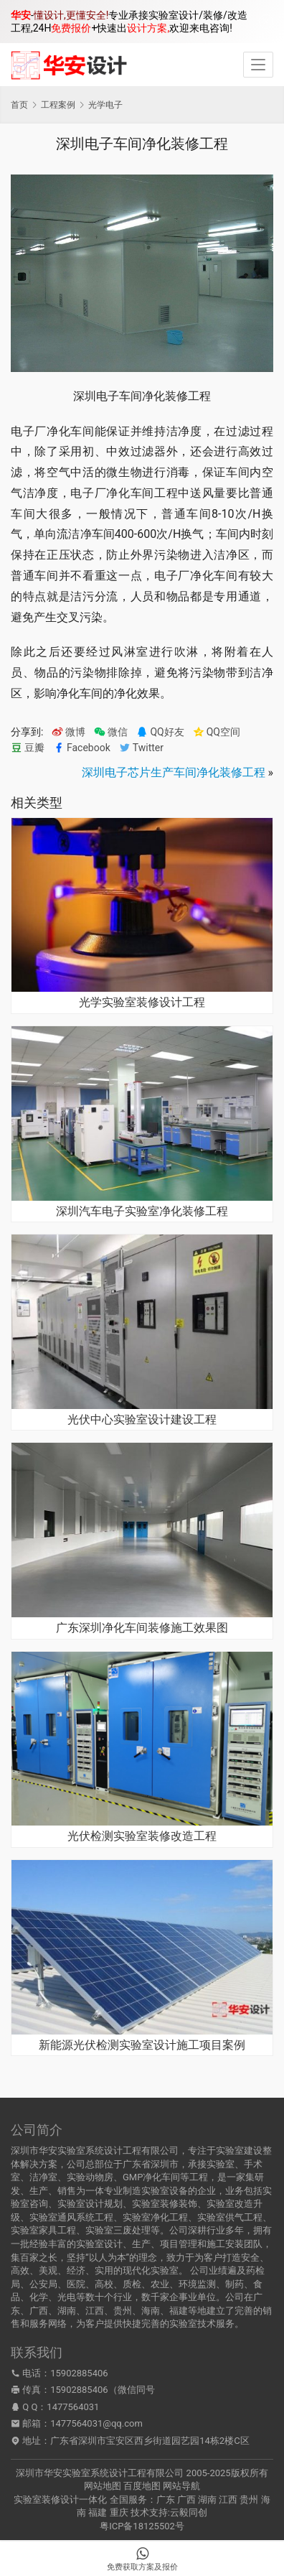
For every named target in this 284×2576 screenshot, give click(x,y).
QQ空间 (216, 732)
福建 (97, 2512)
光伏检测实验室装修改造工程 (142, 1836)
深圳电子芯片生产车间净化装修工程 (173, 772)
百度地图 (142, 2485)
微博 (68, 732)
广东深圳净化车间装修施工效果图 (142, 1628)
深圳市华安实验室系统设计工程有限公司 (100, 2473)
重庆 (119, 2512)
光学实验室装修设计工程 (142, 1002)
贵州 (249, 2499)
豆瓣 (27, 748)
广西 (186, 2499)
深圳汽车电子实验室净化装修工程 (142, 1211)
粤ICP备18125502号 (142, 2526)
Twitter (141, 748)
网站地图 (102, 2485)
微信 (111, 732)
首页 (19, 105)
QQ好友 (160, 732)
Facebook (81, 748)
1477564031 (73, 2406)
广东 (165, 2499)
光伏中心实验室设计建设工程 (142, 1419)
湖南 (207, 2499)
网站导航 (181, 2485)
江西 (228, 2499)
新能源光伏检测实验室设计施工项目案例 (142, 2045)
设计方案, (148, 28)
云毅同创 (188, 2512)
